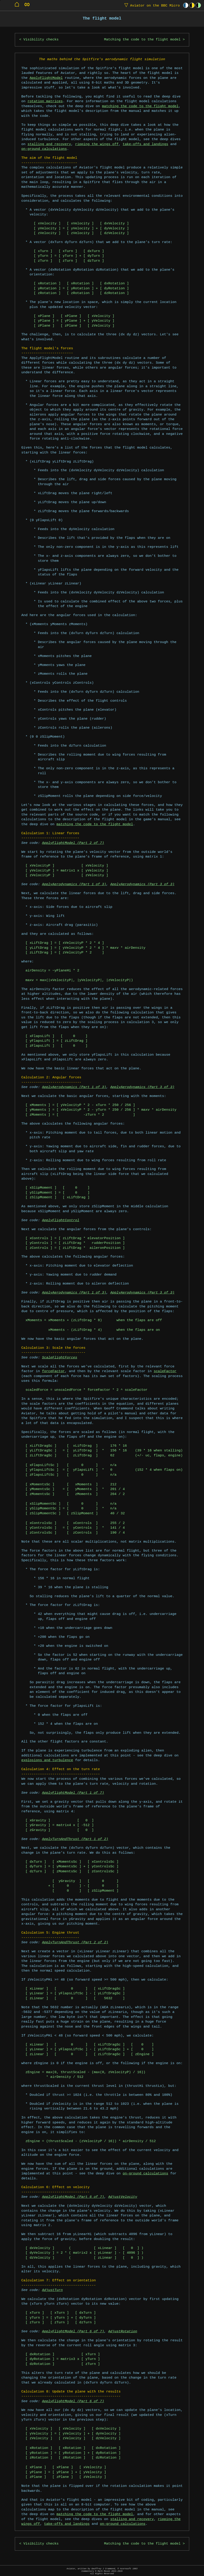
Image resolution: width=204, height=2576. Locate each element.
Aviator (151, 5)
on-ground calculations (44, 149)
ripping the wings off (97, 144)
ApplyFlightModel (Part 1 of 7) (73, 1793)
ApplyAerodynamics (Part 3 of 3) (142, 884)
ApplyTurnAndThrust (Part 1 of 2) (75, 1839)
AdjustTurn (52, 2290)
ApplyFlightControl (60, 1220)
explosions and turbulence (47, 1760)
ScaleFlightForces (59, 1357)
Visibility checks (41, 39)
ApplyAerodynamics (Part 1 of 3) (74, 884)
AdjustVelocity (122, 2197)
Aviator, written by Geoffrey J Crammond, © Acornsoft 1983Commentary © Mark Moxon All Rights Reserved (102, 2571)
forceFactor (53, 1371)
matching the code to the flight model (140, 106)
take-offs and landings (145, 144)
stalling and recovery (49, 144)
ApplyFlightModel (46, 78)
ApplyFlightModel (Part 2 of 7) (73, 843)
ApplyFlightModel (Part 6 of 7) (73, 2197)
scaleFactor (165, 1371)
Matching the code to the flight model (142, 39)
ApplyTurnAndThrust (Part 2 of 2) (75, 1942)
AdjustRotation (122, 2331)
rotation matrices (45, 101)
